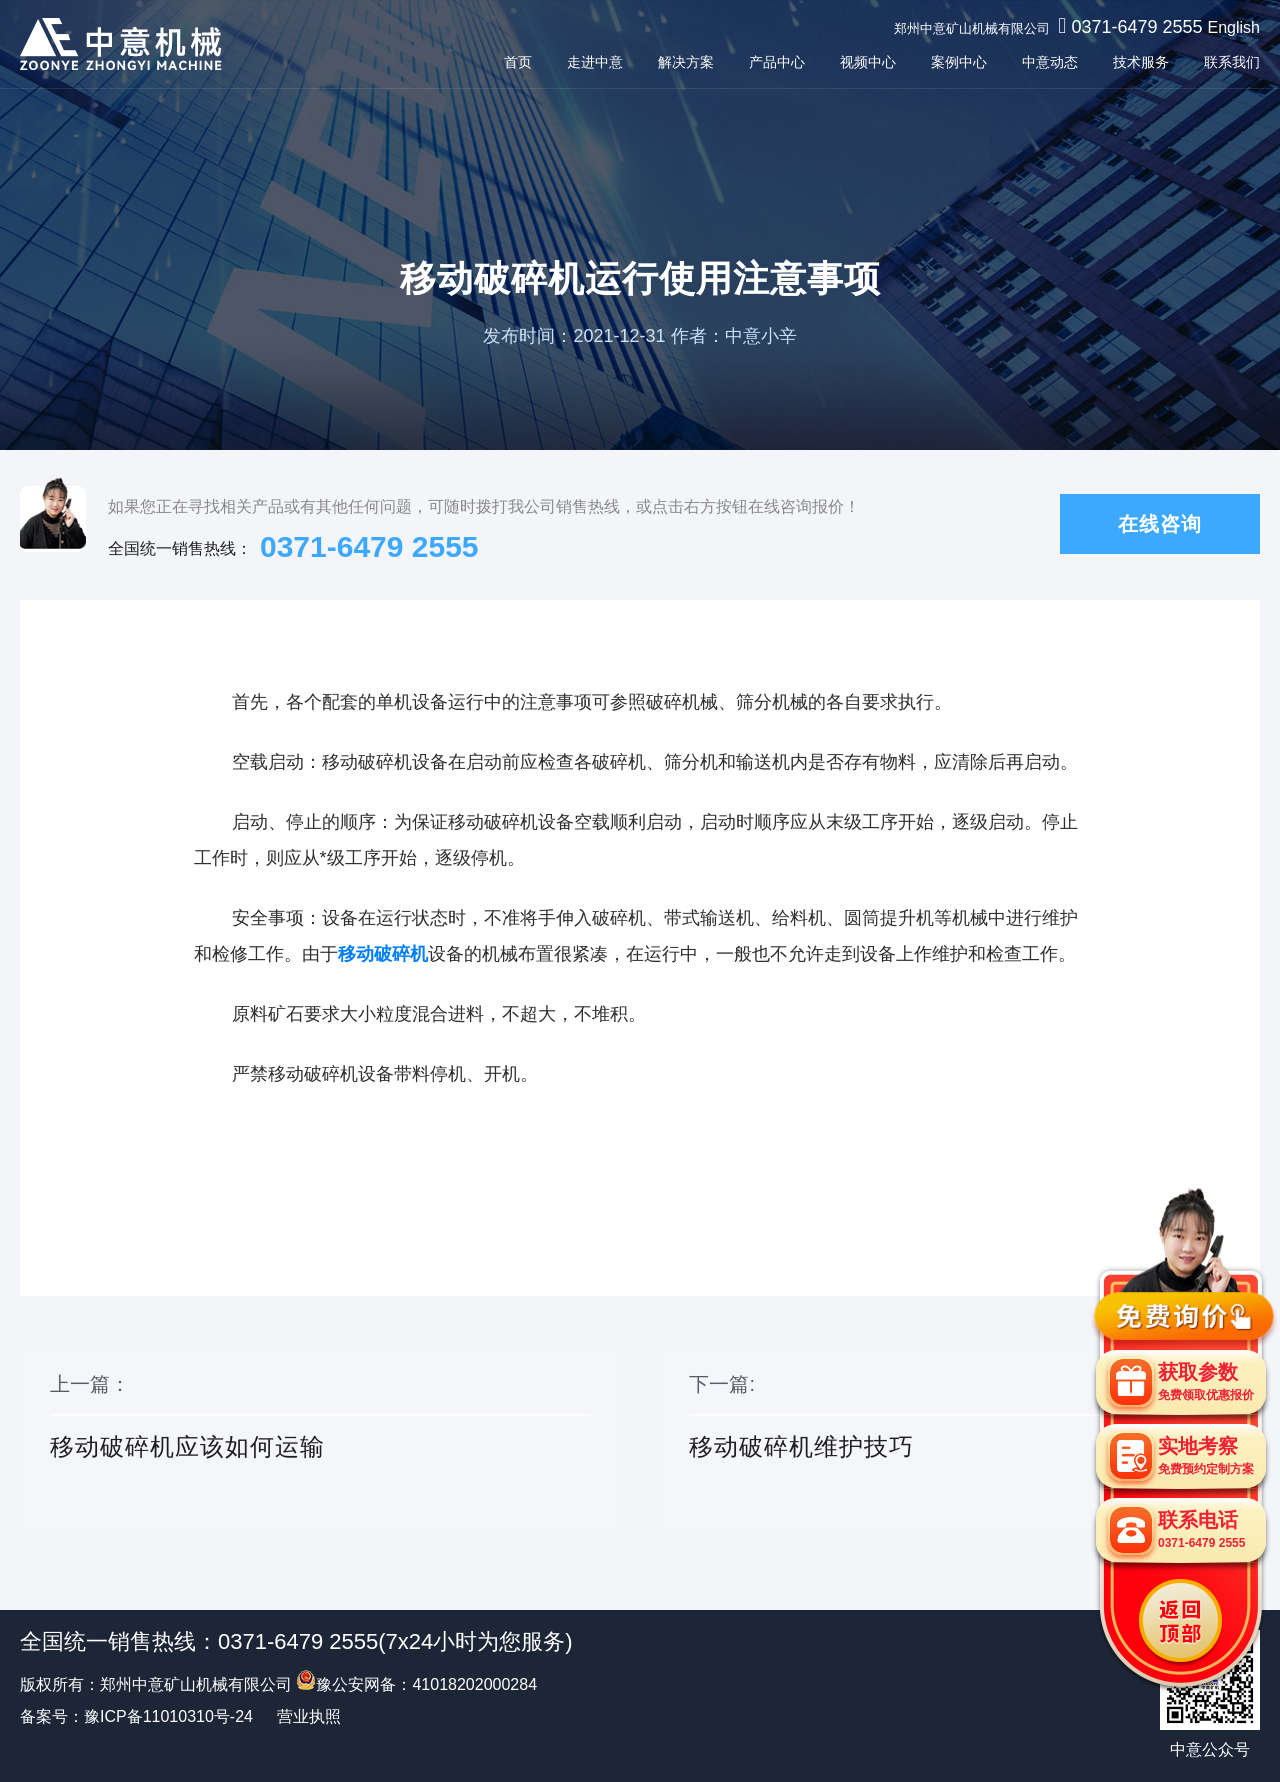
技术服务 (1141, 62)
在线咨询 (1160, 524)
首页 (518, 62)
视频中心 (868, 62)
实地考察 (1206, 1455)
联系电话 (1201, 1529)
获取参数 (1206, 1381)
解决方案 (686, 62)
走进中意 (595, 62)
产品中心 (777, 62)
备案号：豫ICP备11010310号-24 (136, 1716)
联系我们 (1232, 62)
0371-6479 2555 (1136, 27)
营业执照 (309, 1716)
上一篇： (320, 1439)
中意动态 (1050, 62)
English (1234, 27)
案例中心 (959, 62)
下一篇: (959, 1439)
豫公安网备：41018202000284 (416, 1684)
